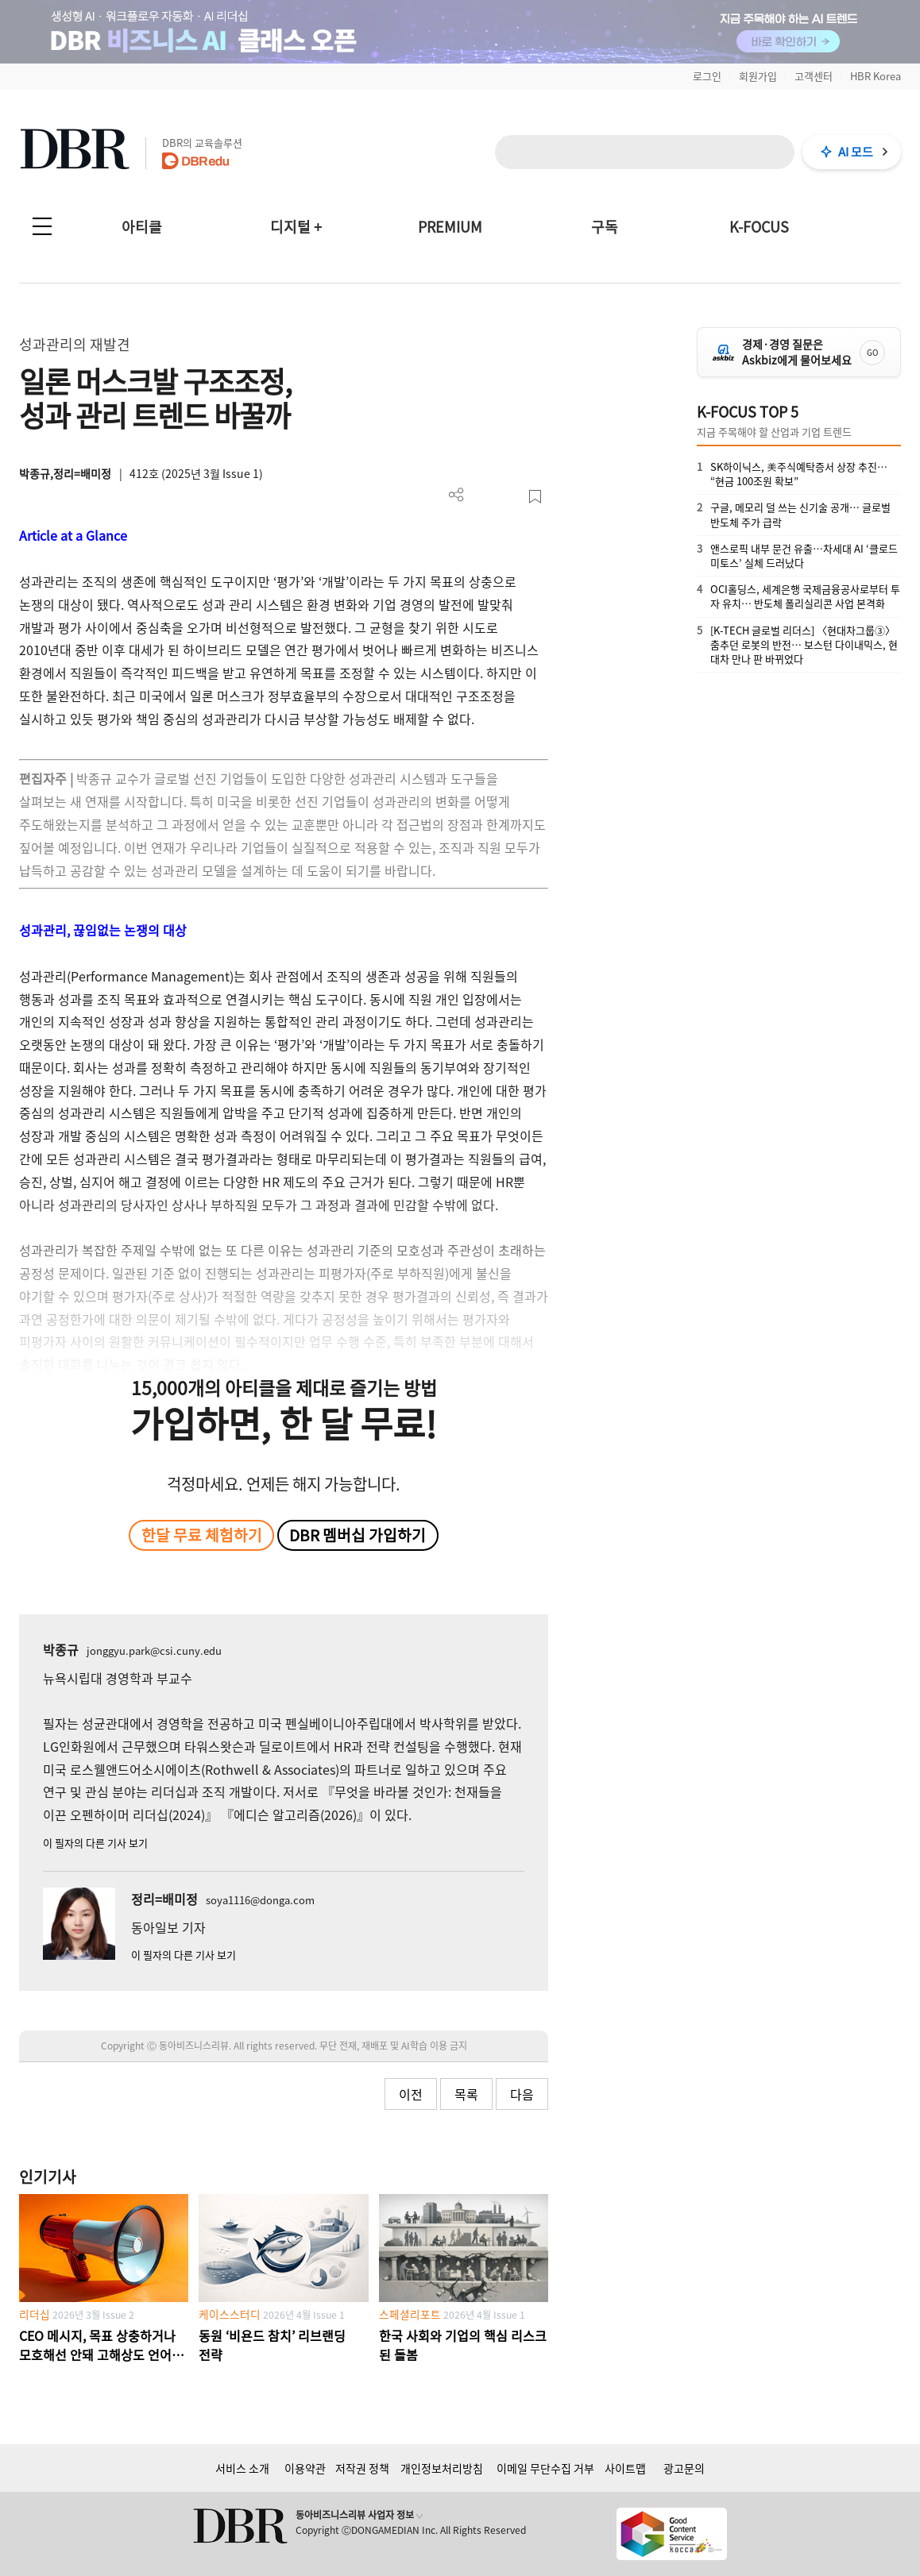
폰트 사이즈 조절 (509, 497)
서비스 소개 (242, 2468)
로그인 (707, 75)
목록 (466, 2094)
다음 (522, 2094)
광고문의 (684, 2468)
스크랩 (535, 497)
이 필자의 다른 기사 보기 (95, 1842)
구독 (604, 226)
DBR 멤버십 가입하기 (357, 1535)
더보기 (456, 495)
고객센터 (813, 75)
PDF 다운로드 (483, 497)
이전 (411, 2094)
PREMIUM (450, 226)
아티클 (142, 226)
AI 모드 (855, 151)
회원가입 (758, 75)
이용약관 (305, 2468)
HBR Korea (875, 75)
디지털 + (296, 226)
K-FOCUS (759, 226)
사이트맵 (625, 2468)
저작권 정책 (362, 2468)
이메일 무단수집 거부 (545, 2468)
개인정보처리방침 (441, 2468)
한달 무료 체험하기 (201, 1535)
